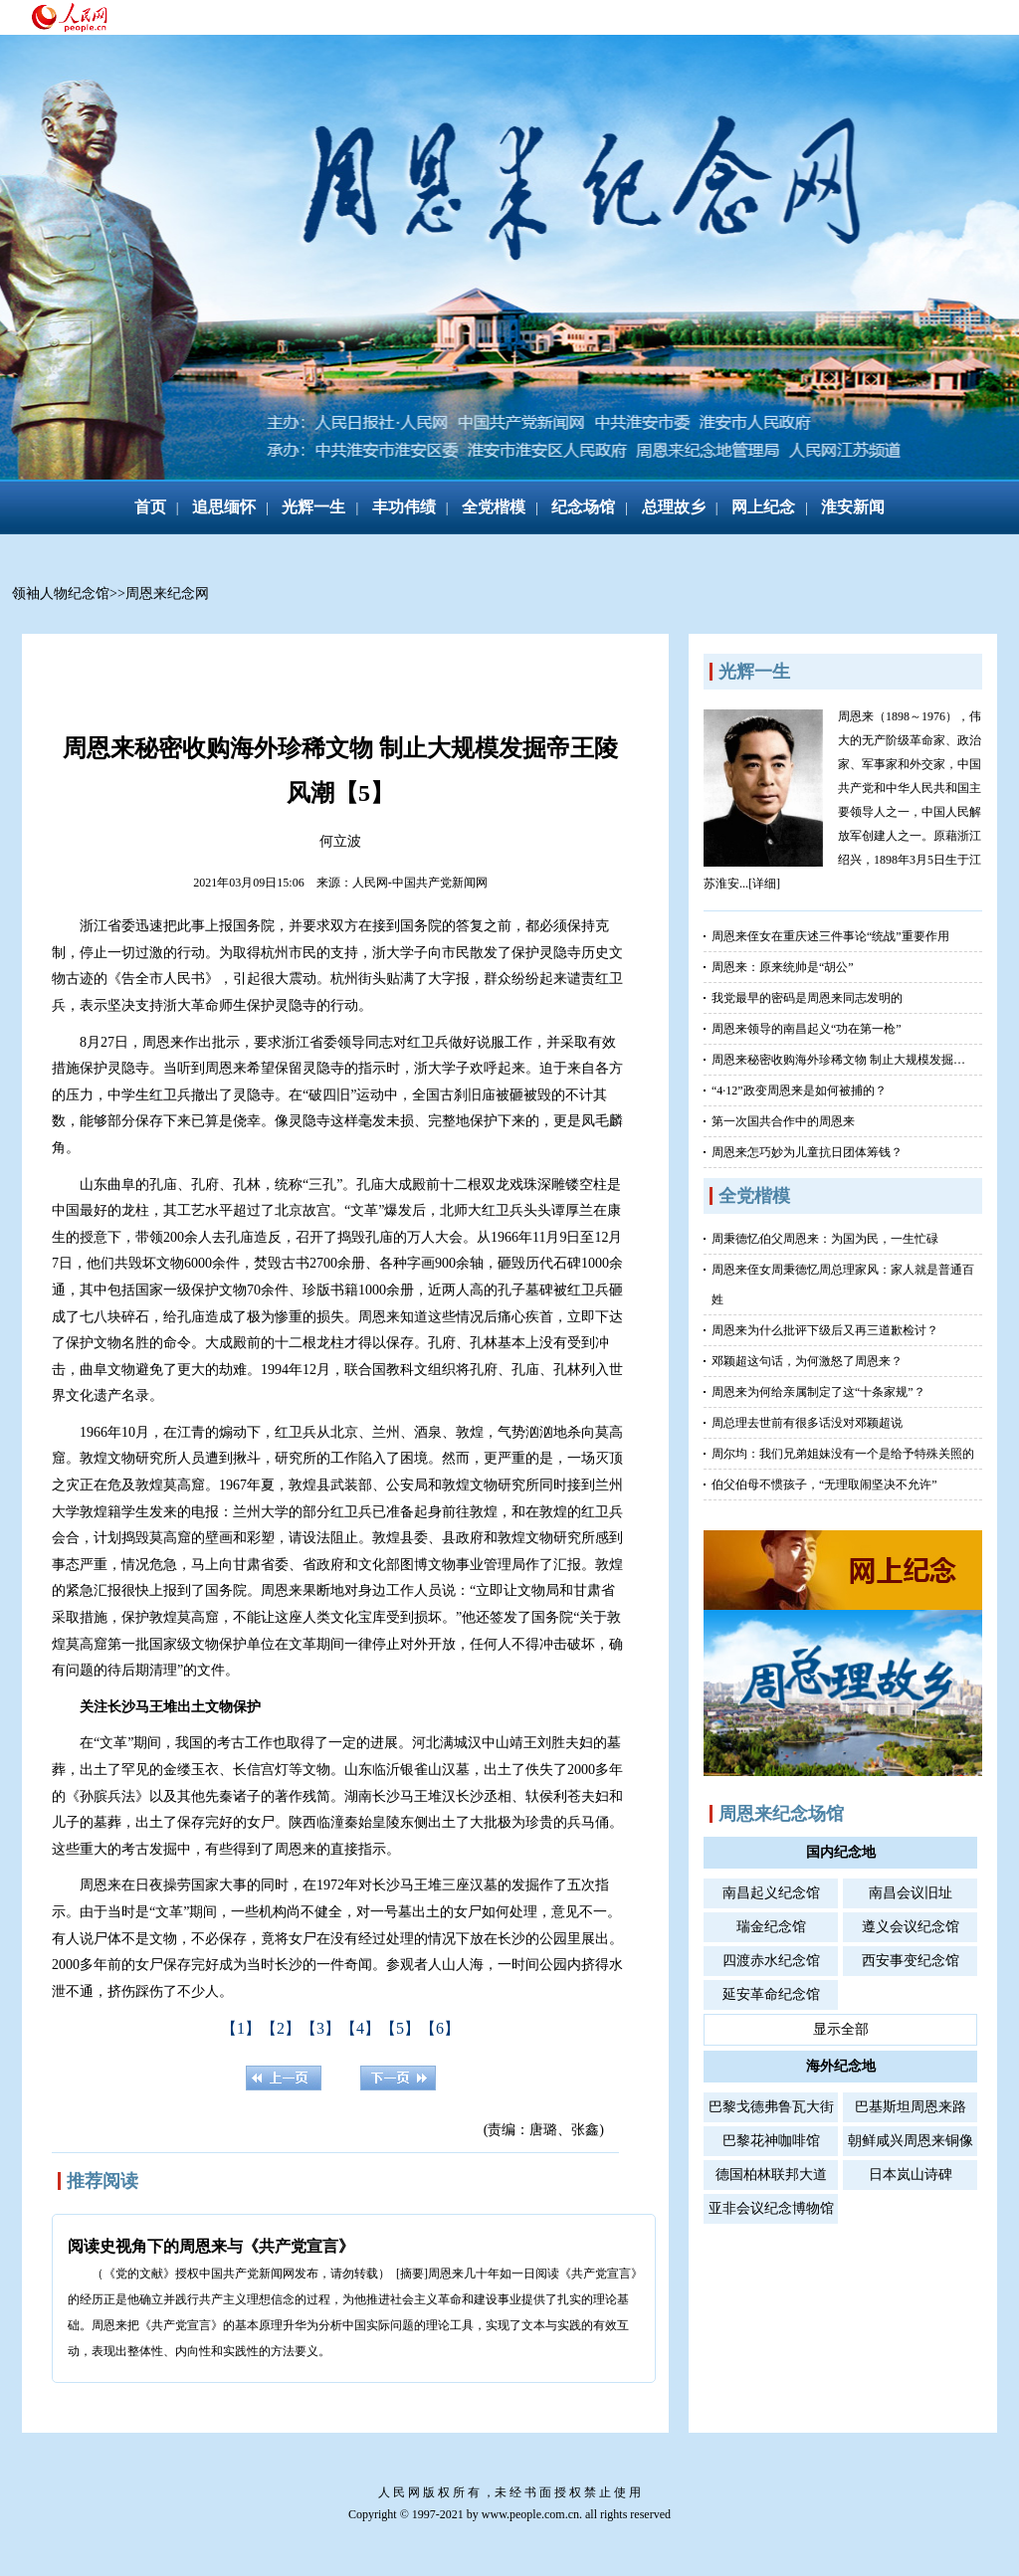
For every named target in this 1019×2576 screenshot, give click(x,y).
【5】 (400, 2028)
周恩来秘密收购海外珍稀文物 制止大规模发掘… (838, 1060)
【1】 (241, 2028)
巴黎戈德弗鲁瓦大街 (771, 2106)
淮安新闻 (853, 506)
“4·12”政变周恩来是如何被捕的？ (799, 1090)
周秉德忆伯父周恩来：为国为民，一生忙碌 (825, 1239)
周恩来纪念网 (167, 593)
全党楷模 (493, 506)
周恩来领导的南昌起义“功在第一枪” (807, 1029)
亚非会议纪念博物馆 (771, 2208)
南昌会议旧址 (910, 1892)
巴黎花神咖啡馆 (771, 2140)
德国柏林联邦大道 (771, 2174)
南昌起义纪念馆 (771, 1892)
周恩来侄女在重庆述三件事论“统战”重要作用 (830, 936)
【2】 (281, 2028)
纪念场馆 (583, 506)
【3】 (320, 2028)
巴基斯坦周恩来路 (910, 2106)
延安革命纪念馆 (771, 1994)
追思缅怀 (224, 506)
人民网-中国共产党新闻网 (420, 883)
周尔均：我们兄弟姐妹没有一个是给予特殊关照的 (843, 1454)
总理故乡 (674, 506)
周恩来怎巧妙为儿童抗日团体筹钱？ (807, 1152)
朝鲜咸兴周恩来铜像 (910, 2140)
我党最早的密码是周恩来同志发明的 (807, 998)
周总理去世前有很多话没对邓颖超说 (807, 1423)
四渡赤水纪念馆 (771, 1960)
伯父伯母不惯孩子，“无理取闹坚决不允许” (824, 1484)
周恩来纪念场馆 (781, 1814)
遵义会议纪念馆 (910, 1926)
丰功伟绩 (404, 506)
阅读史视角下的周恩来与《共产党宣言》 (211, 2246)
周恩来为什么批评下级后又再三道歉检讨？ (825, 1330)
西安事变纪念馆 (910, 1960)
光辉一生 (313, 506)
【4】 (360, 2028)
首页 (150, 506)
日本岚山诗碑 (910, 2174)
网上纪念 (763, 506)
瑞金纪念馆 (771, 1926)
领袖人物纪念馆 (60, 593)
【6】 (440, 2028)
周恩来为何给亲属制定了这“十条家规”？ (818, 1392)
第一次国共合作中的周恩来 (783, 1121)
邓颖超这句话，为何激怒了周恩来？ (807, 1361)
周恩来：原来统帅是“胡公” (783, 967)
